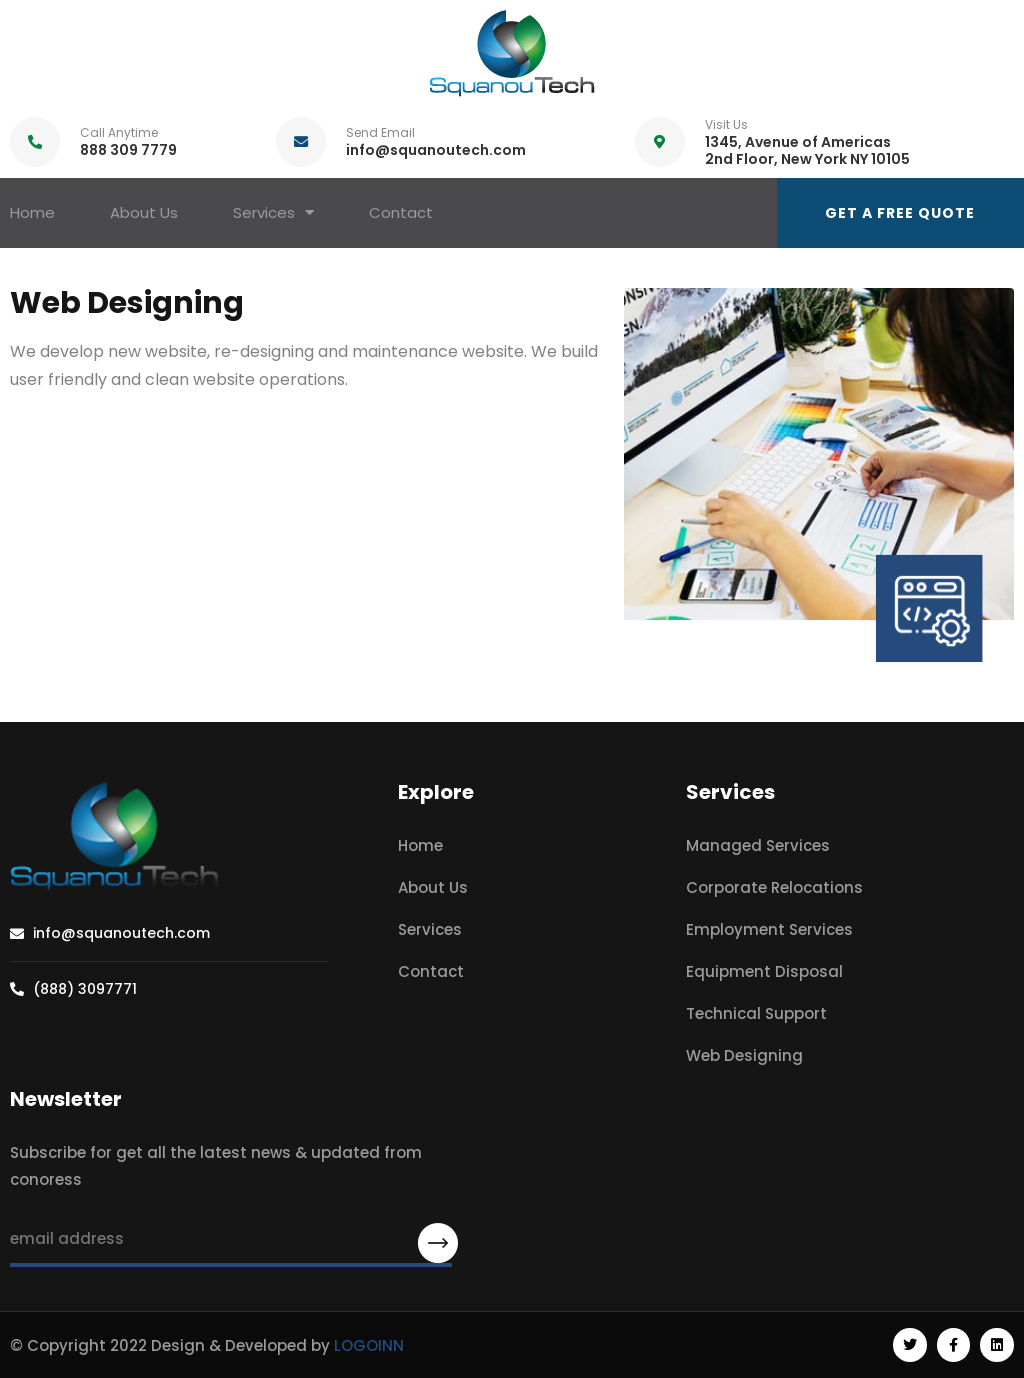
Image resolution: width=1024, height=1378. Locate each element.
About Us (144, 213)
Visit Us (726, 124)
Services (273, 213)
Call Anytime (119, 132)
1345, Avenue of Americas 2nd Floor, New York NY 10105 (807, 150)
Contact (401, 213)
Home (32, 213)
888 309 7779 (128, 150)
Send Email (380, 132)
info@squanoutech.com (436, 150)
